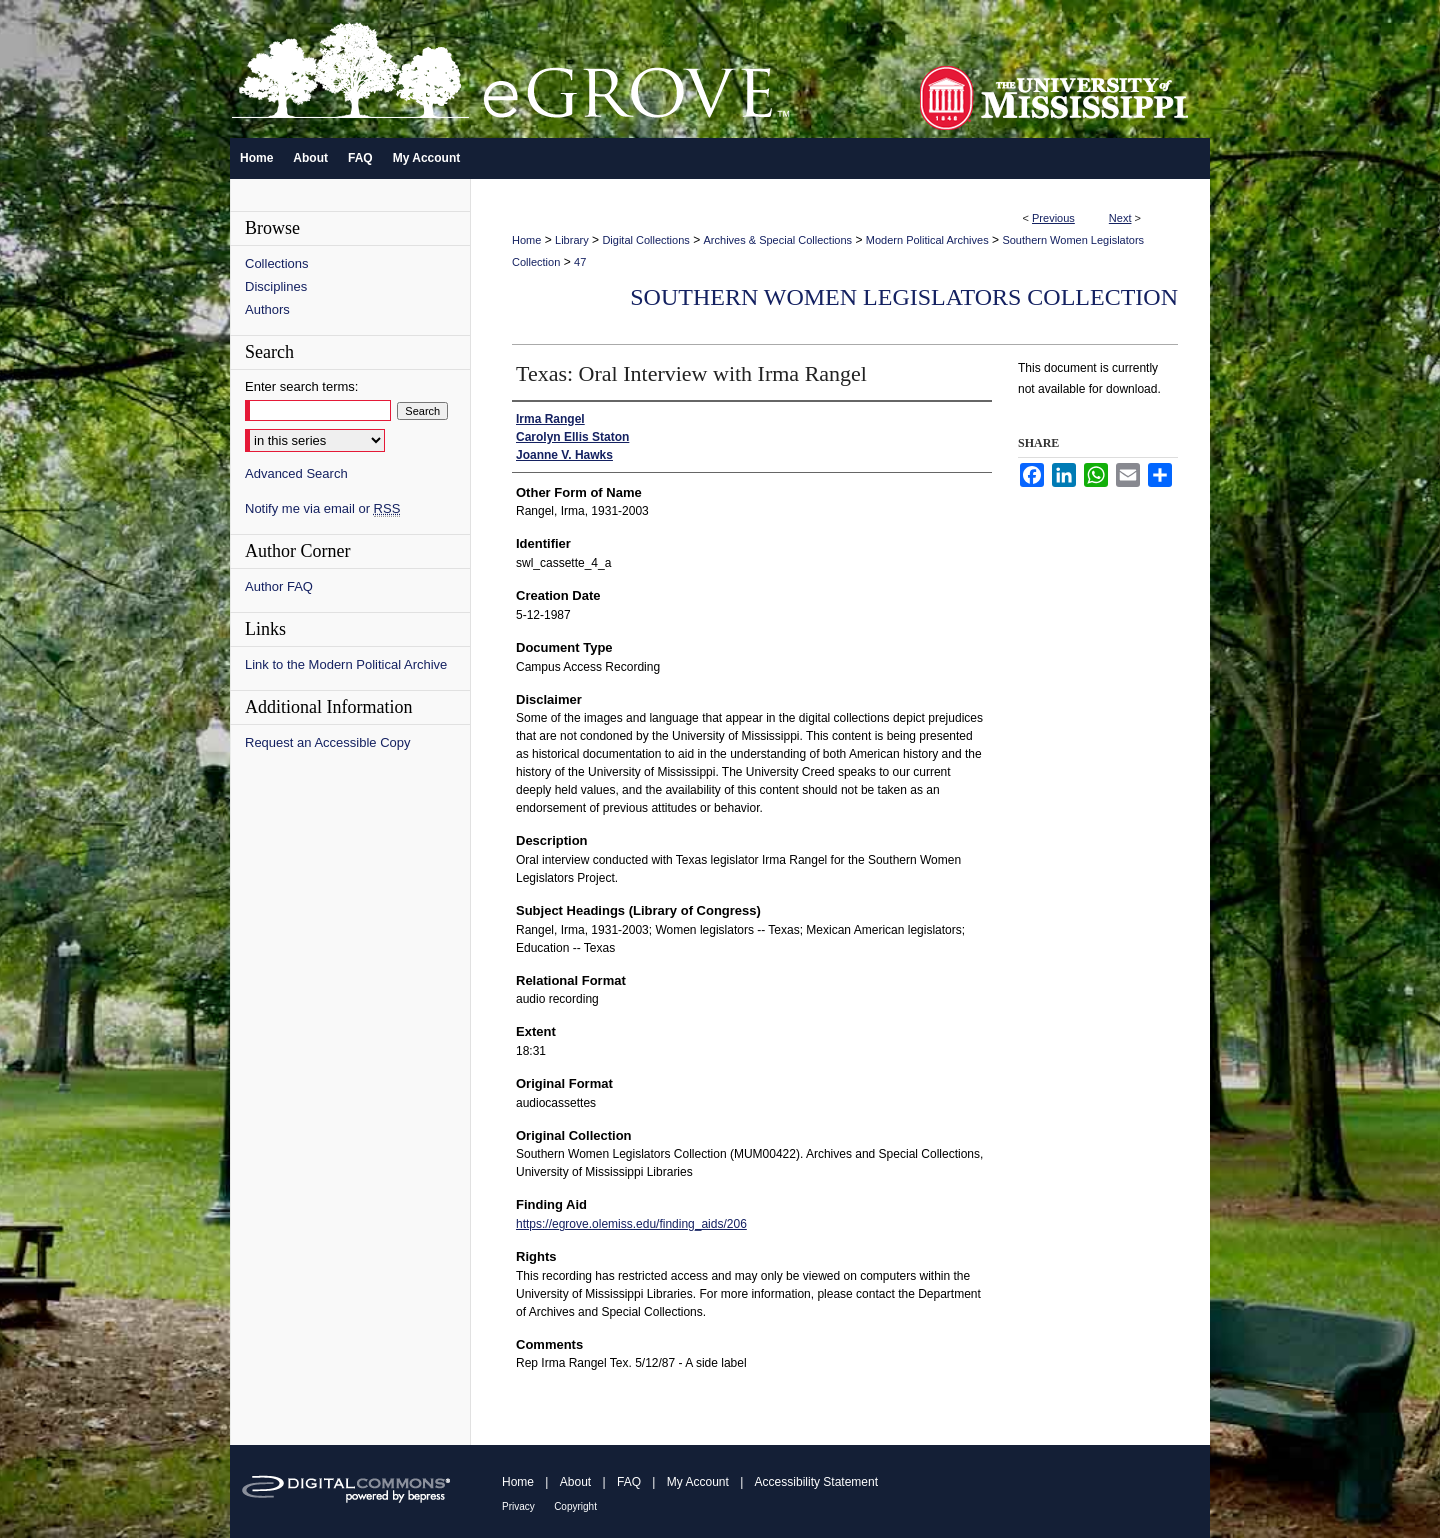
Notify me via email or (322, 508)
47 (580, 262)
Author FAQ (279, 586)
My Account (698, 1482)
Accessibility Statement (816, 1482)
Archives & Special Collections (778, 240)
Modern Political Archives (927, 240)
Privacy (518, 1506)
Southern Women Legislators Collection (904, 297)
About (575, 1482)
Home (526, 240)
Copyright (575, 1506)
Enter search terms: (301, 386)
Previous (1053, 218)
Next (1120, 218)
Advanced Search (296, 473)
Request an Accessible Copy (327, 742)
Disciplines (276, 286)
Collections (277, 263)
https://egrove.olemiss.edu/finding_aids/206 (631, 1224)
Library (572, 240)
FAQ (629, 1482)
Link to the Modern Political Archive (346, 664)
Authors (267, 309)
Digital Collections (645, 240)
